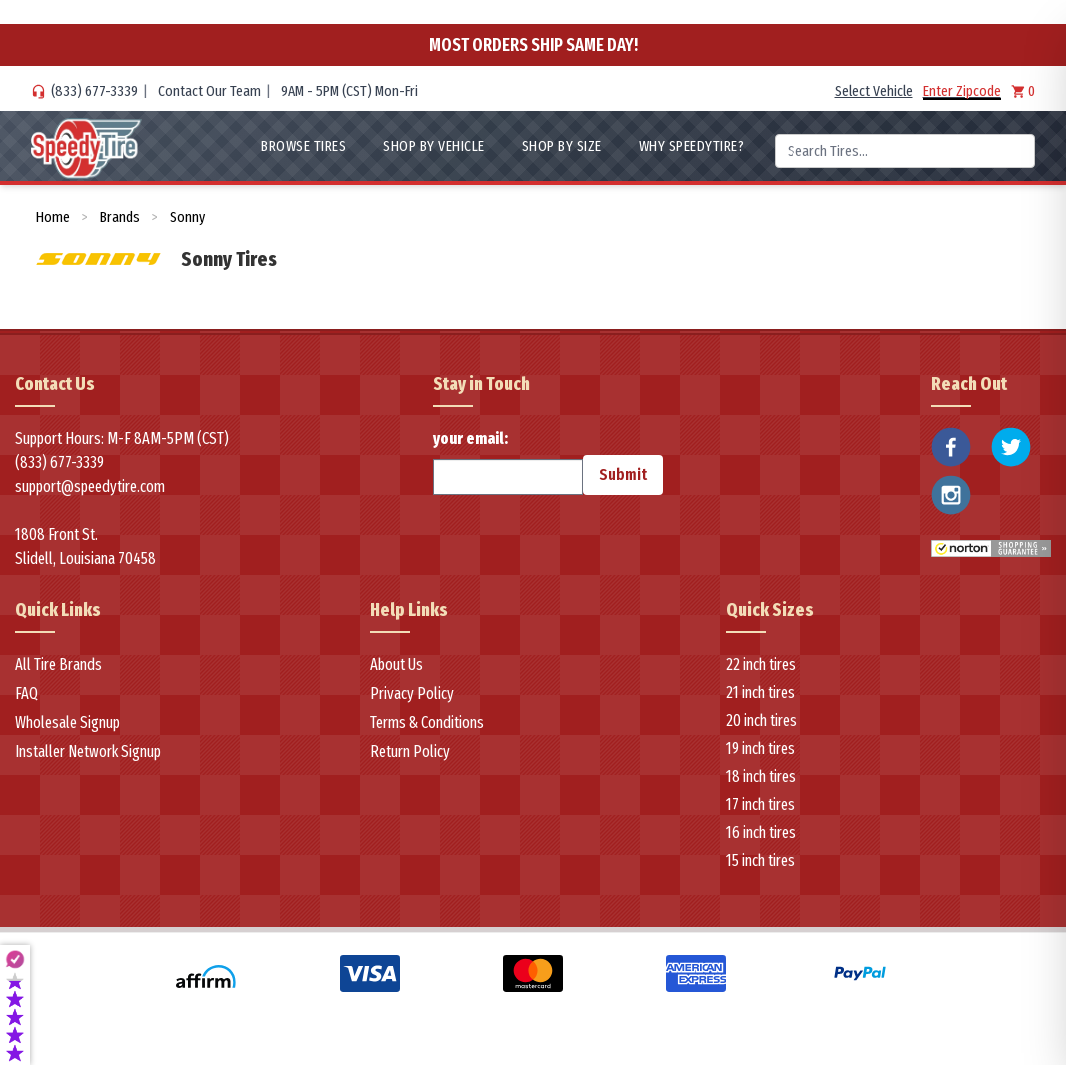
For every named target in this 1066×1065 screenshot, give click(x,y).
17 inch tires (760, 804)
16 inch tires (761, 832)
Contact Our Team (209, 91)
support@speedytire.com (90, 486)
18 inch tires (761, 776)
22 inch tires (761, 664)
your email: (508, 462)
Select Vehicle (874, 91)
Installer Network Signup (88, 751)
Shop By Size (562, 146)
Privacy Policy (412, 693)
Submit (623, 474)
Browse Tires (303, 146)
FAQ (26, 693)
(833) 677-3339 (94, 91)
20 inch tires (761, 720)
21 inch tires (760, 692)
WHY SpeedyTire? (692, 146)
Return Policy (410, 751)
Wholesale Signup (67, 722)
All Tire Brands (58, 664)
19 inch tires (760, 748)
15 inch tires (760, 860)
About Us (396, 664)
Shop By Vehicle (434, 146)
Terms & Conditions (427, 722)
